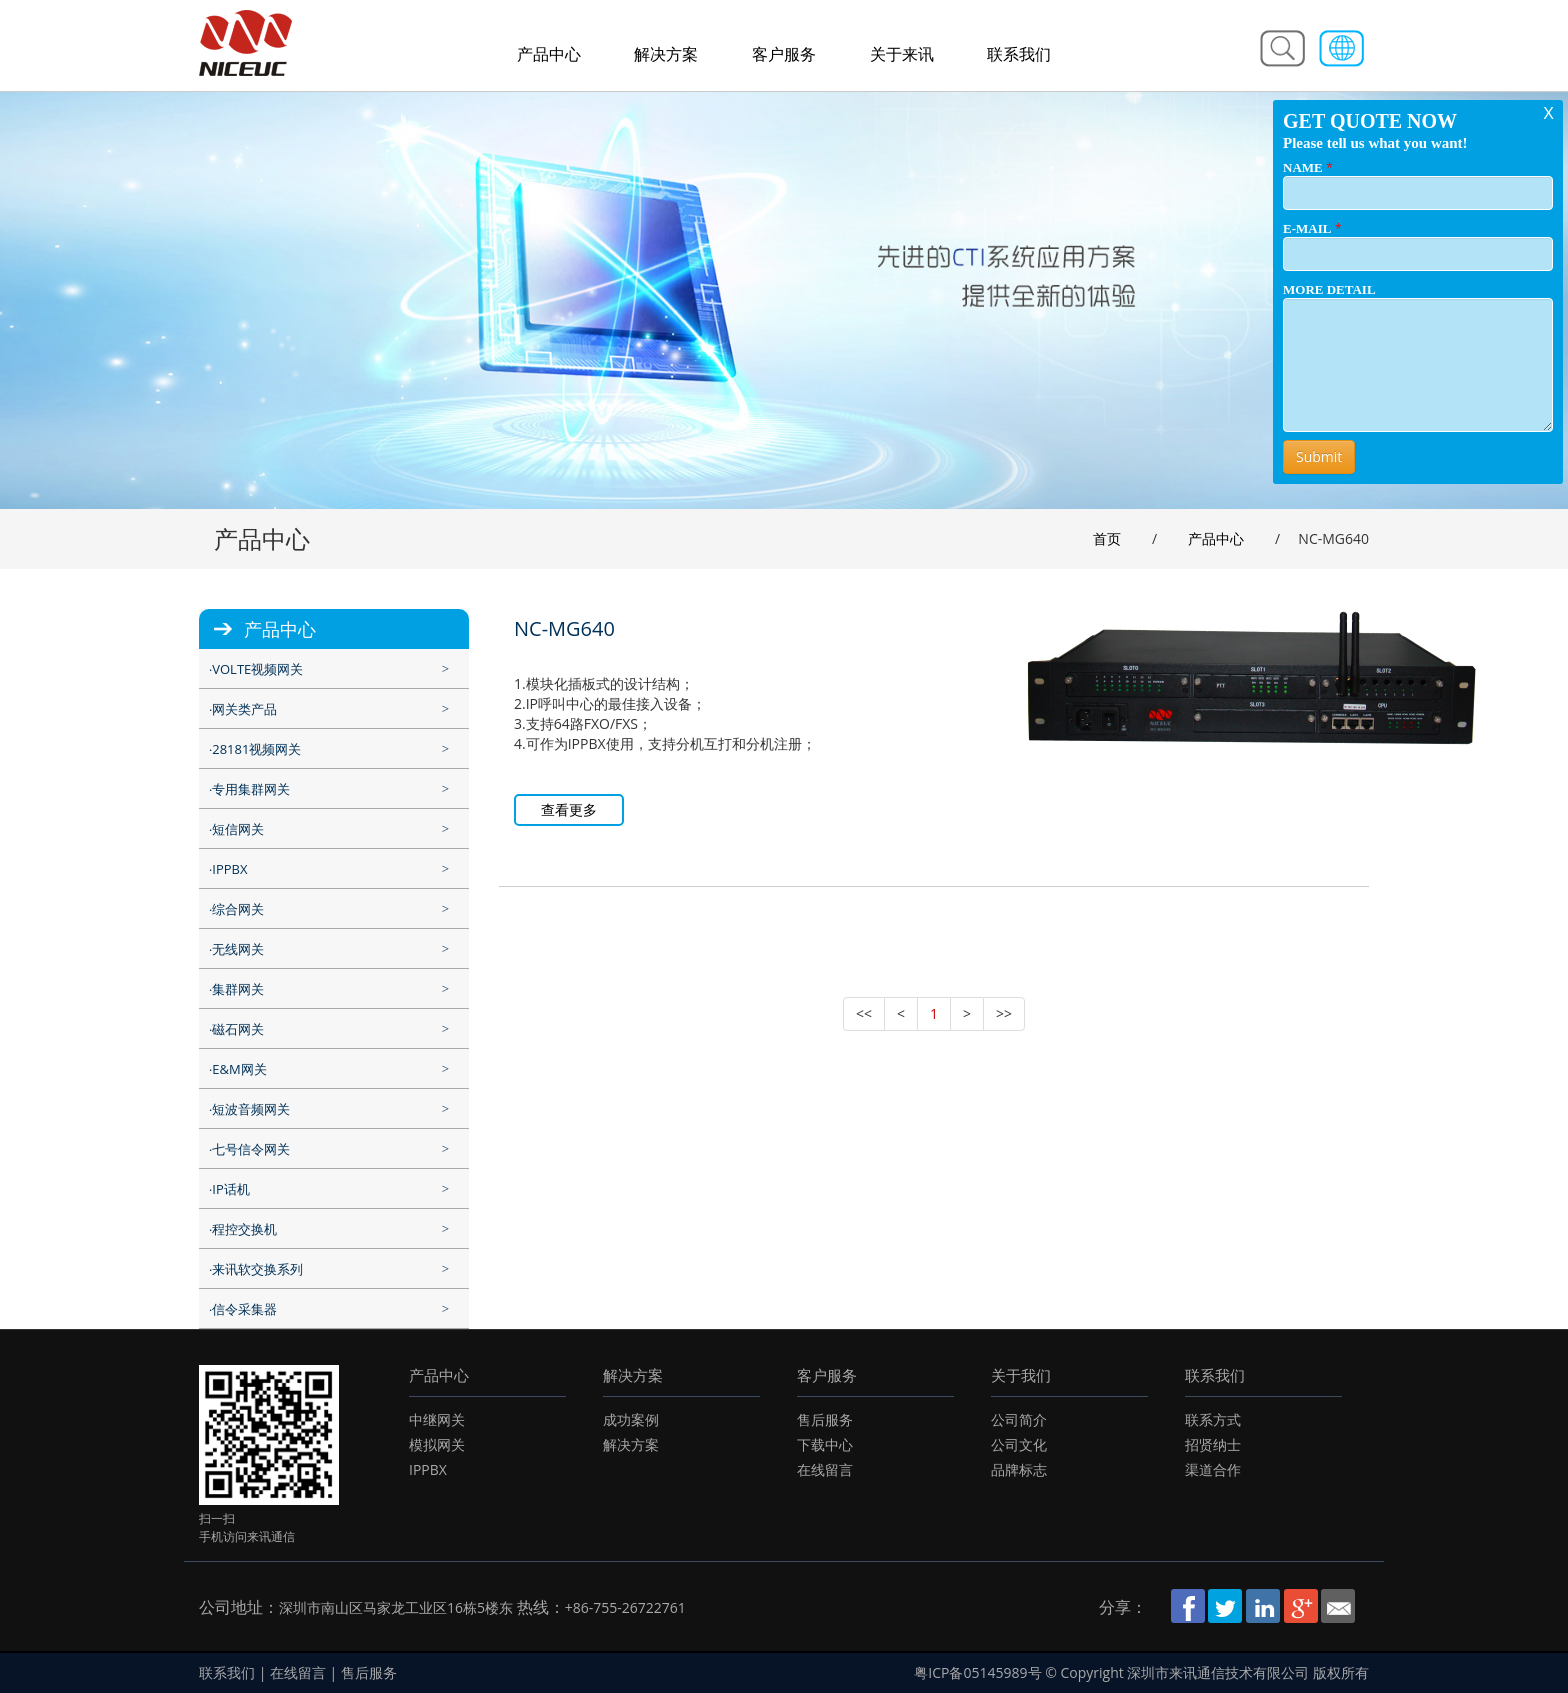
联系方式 (1213, 1419)
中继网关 (437, 1419)
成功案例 (631, 1419)
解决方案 (666, 54)
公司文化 (1019, 1444)
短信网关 (238, 829)
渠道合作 (1213, 1469)
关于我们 (1021, 1375)
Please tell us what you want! (1375, 143)
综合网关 (238, 909)
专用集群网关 (251, 789)
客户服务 (784, 54)
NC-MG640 (564, 628)
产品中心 (549, 54)
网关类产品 (244, 709)
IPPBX (229, 869)
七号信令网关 (251, 1149)
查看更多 (569, 809)
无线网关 (238, 949)
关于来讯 (902, 54)
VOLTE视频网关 (257, 669)
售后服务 (825, 1419)
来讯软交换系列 (257, 1269)
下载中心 (825, 1444)
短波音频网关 (251, 1109)
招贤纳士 (1213, 1444)
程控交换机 (244, 1229)
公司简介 (1019, 1419)
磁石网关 (238, 1029)
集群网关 (238, 989)
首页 (1107, 538)
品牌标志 (1019, 1469)
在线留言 (825, 1469)
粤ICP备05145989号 (977, 1672)
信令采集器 (244, 1309)
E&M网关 (239, 1069)
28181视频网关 (256, 749)
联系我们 (1019, 54)
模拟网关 (437, 1444)
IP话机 (230, 1189)
